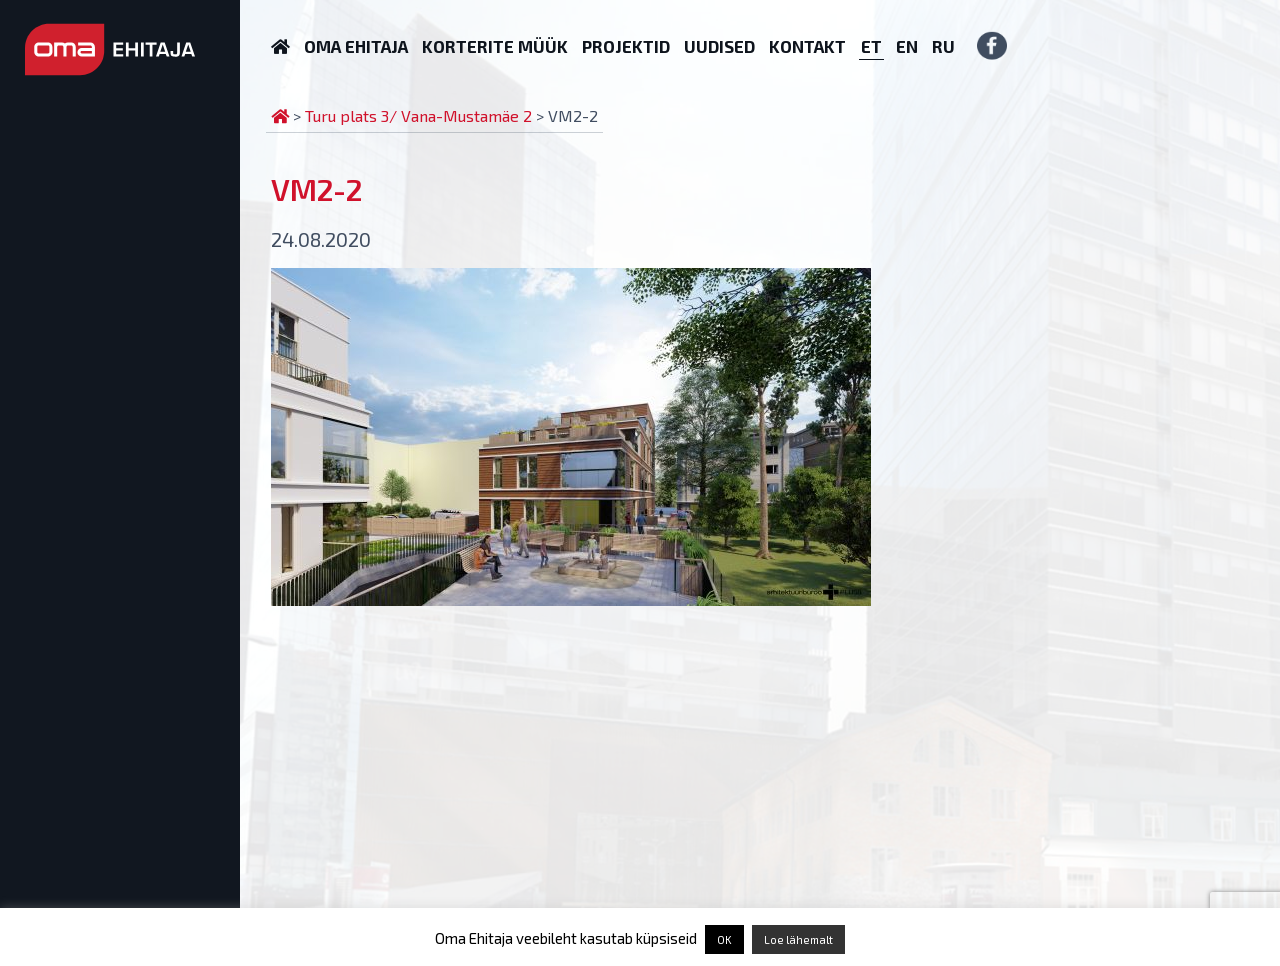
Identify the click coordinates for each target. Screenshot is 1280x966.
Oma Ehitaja (356, 46)
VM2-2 (316, 189)
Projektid (626, 46)
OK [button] (724, 939)
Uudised (719, 46)
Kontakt (807, 46)
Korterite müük (495, 46)
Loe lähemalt (798, 939)
